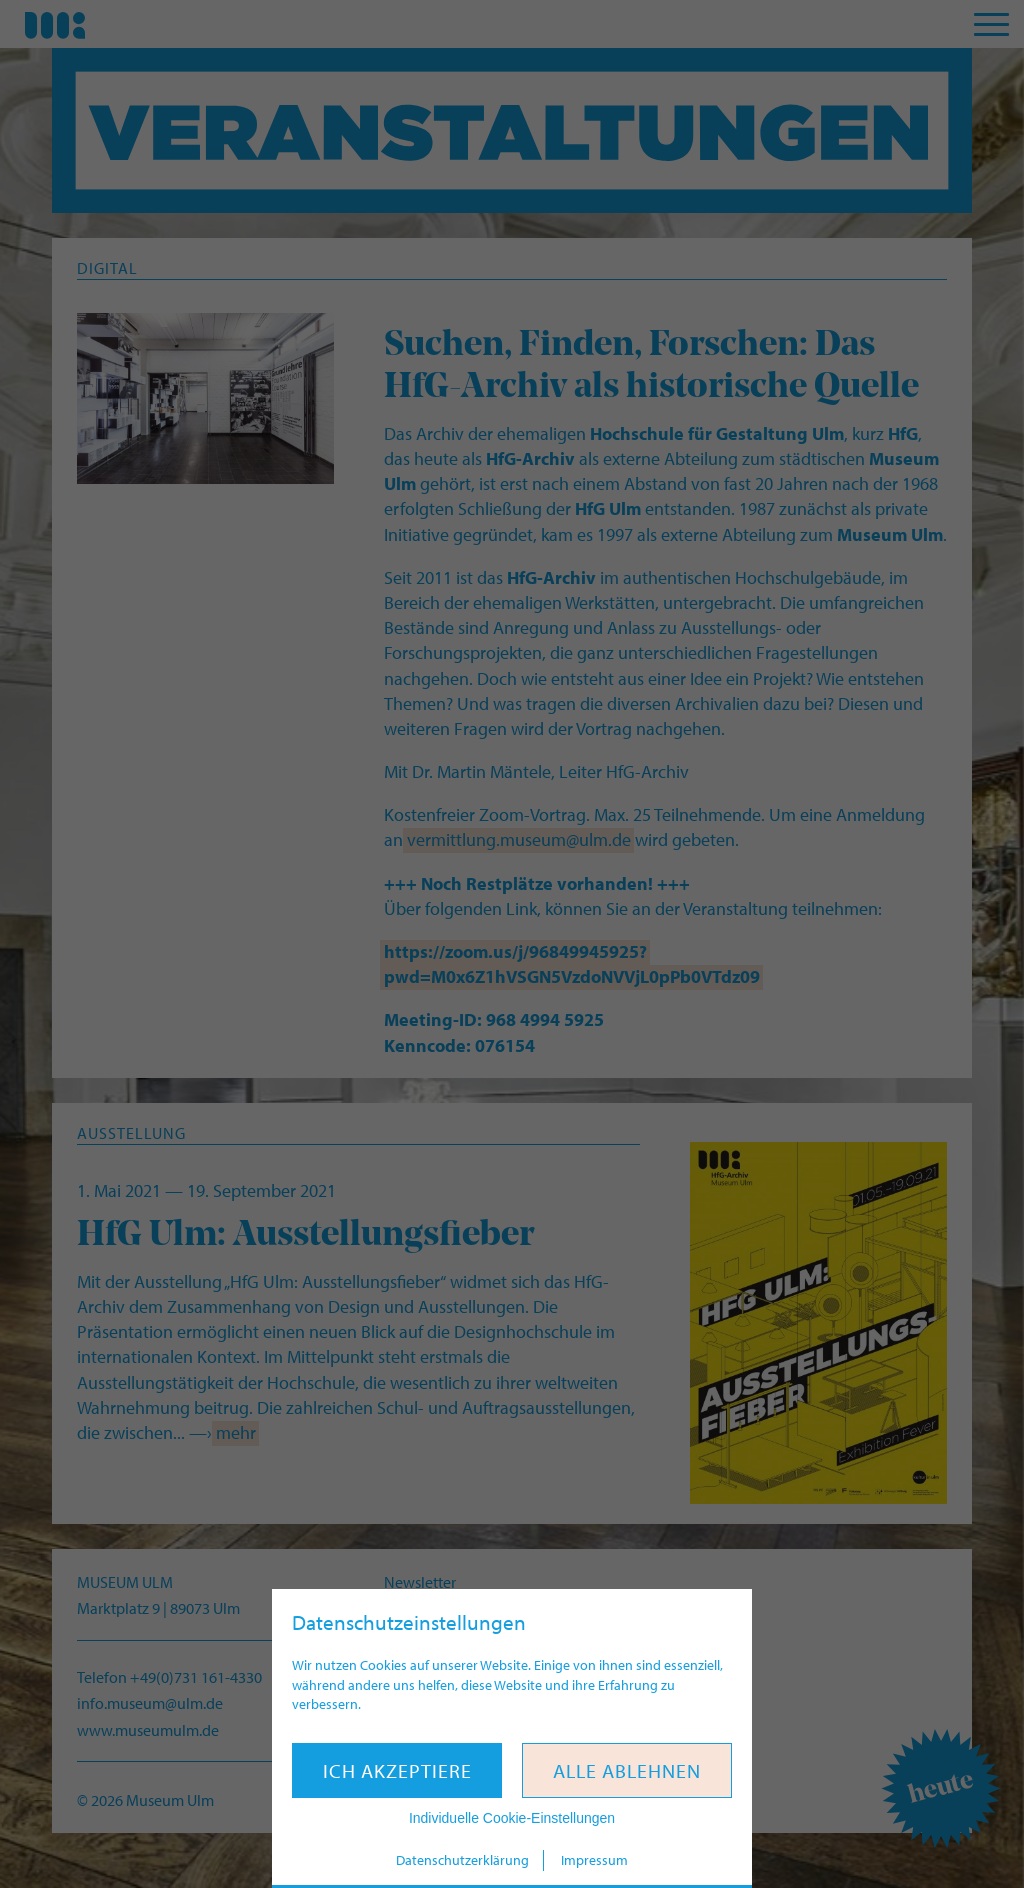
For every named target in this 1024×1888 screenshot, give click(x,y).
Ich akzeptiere (397, 1770)
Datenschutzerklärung (462, 1860)
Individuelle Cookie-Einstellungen (512, 1818)
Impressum (594, 1860)
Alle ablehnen (627, 1770)
